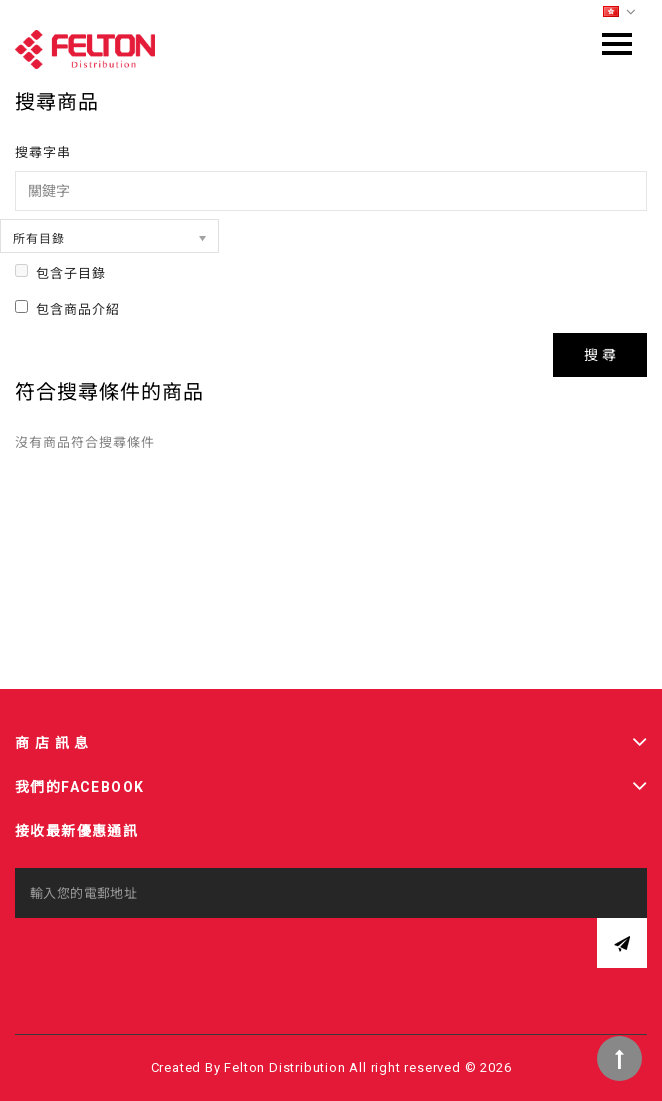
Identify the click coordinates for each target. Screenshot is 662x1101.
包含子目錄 (60, 272)
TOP (619, 1058)
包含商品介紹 (67, 308)
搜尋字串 (43, 152)
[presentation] (167, 957)
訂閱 (622, 943)
